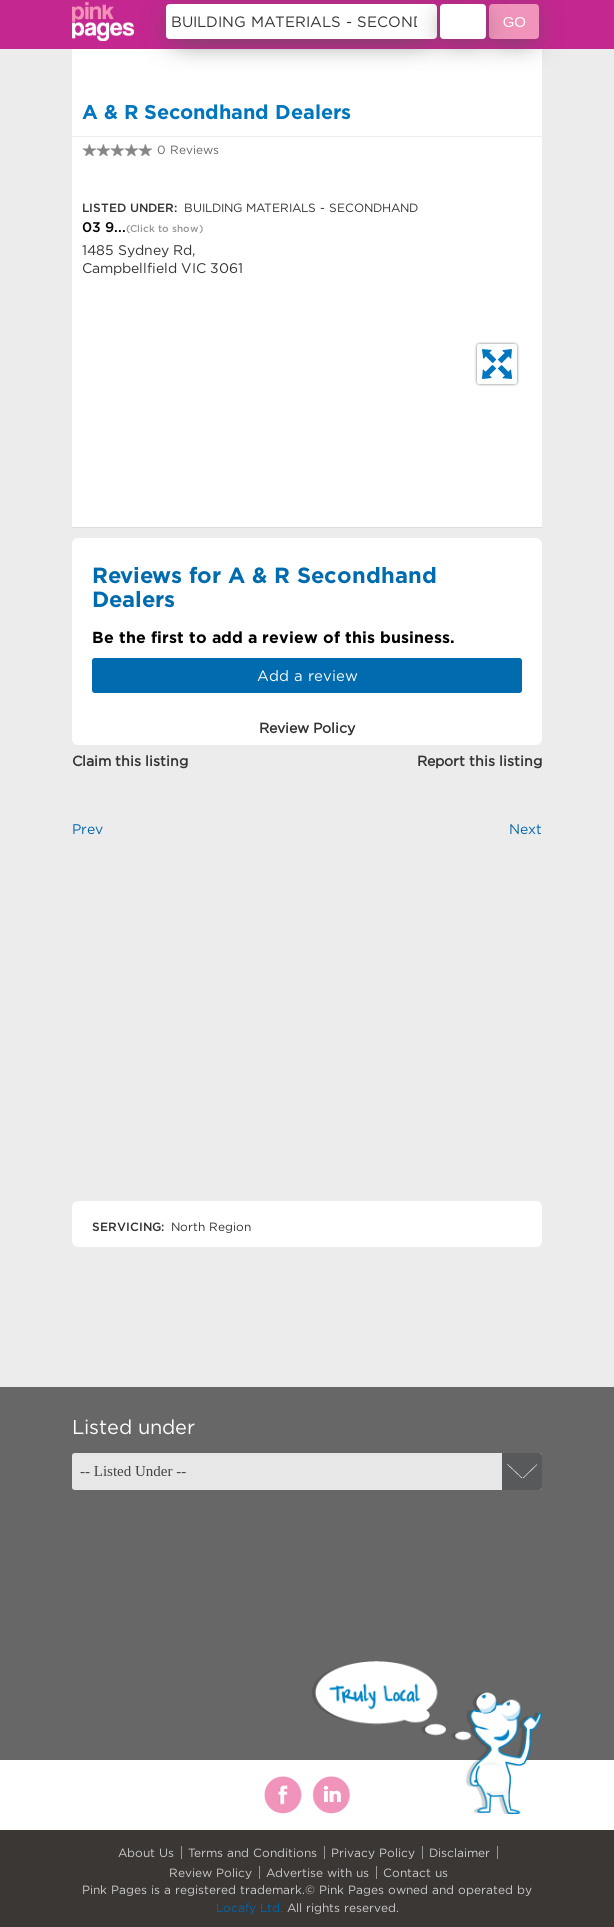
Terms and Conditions (252, 1852)
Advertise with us (317, 1872)
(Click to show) (164, 228)
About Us (146, 1852)
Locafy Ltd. (249, 1907)
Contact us (415, 1872)
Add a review (307, 675)
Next (525, 829)
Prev (87, 829)
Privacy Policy (373, 1852)
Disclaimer (459, 1852)
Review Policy (210, 1872)
